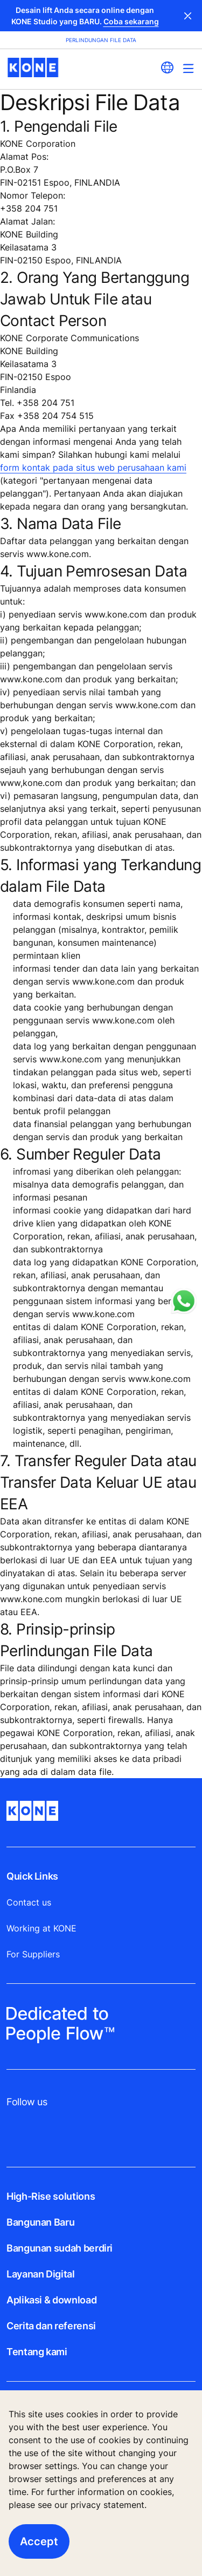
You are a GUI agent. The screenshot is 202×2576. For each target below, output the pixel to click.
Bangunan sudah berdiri (59, 2248)
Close (188, 15)
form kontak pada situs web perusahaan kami (93, 467)
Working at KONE (41, 1928)
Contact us (28, 1902)
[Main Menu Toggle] (188, 68)
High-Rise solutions (50, 2196)
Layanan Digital (40, 2274)
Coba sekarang (131, 21)
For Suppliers (33, 1954)
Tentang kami (36, 2351)
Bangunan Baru (40, 2222)
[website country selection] (167, 67)
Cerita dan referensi (51, 2325)
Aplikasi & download (51, 2300)
